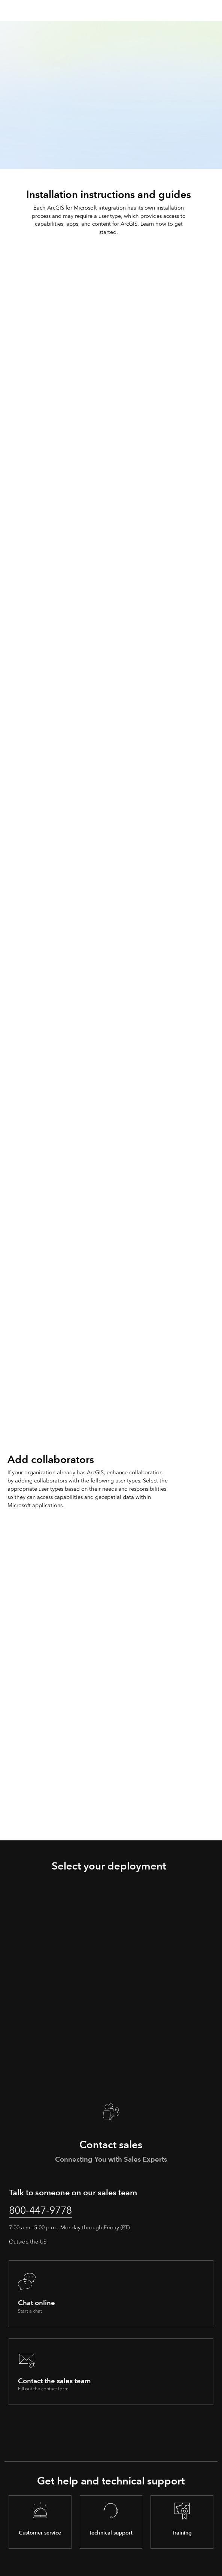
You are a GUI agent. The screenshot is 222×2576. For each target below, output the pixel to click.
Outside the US (27, 2242)
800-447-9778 (42, 2210)
